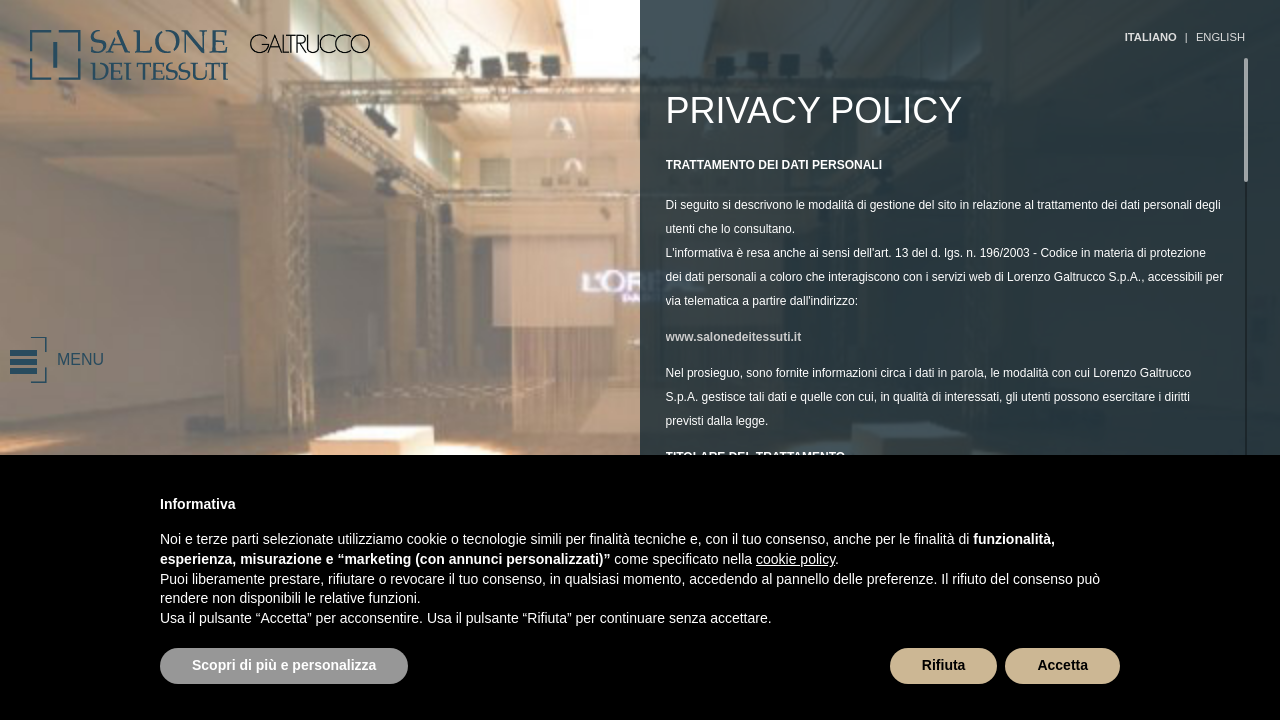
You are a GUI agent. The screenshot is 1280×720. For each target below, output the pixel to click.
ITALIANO (1151, 37)
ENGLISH (1220, 37)
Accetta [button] (1062, 665)
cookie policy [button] (795, 559)
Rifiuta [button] (944, 665)
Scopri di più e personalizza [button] (284, 665)
